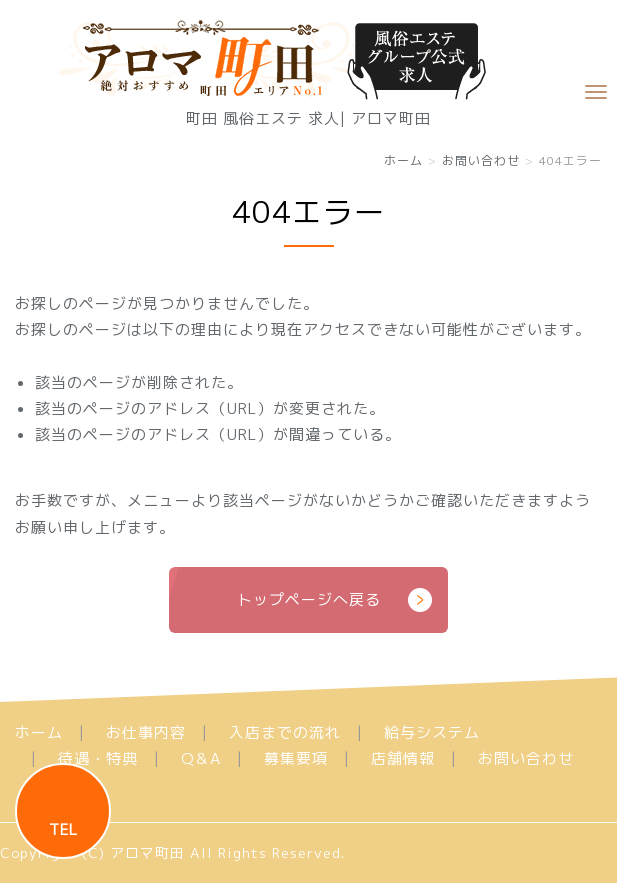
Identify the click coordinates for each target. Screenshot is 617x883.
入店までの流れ (285, 732)
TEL (63, 829)
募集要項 (296, 758)
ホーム (403, 160)
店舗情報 (403, 758)
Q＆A (201, 758)
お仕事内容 (146, 732)
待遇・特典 (98, 758)
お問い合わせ (481, 160)
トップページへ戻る (309, 599)
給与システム (432, 732)
